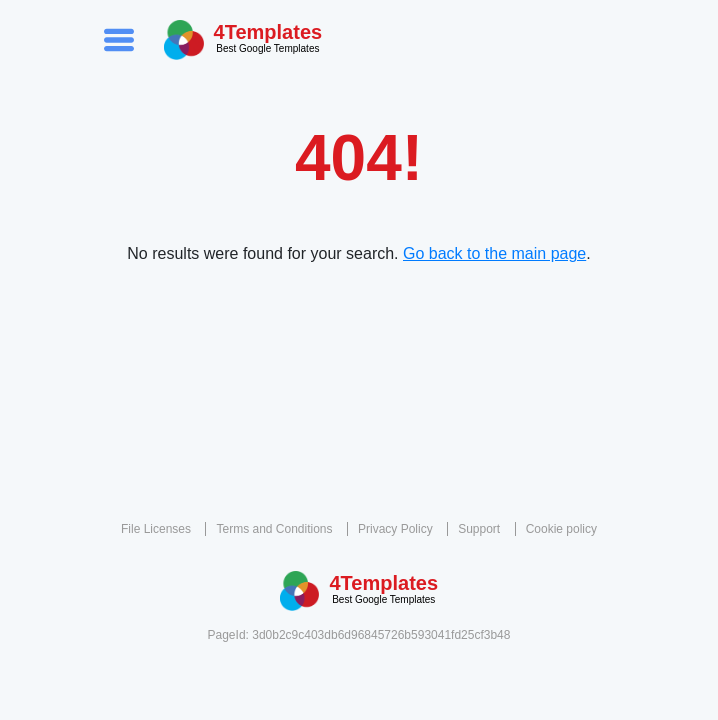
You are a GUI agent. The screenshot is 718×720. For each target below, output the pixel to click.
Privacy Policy (395, 529)
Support (479, 529)
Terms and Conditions (274, 529)
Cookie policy (561, 529)
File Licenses (156, 529)
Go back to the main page (494, 253)
